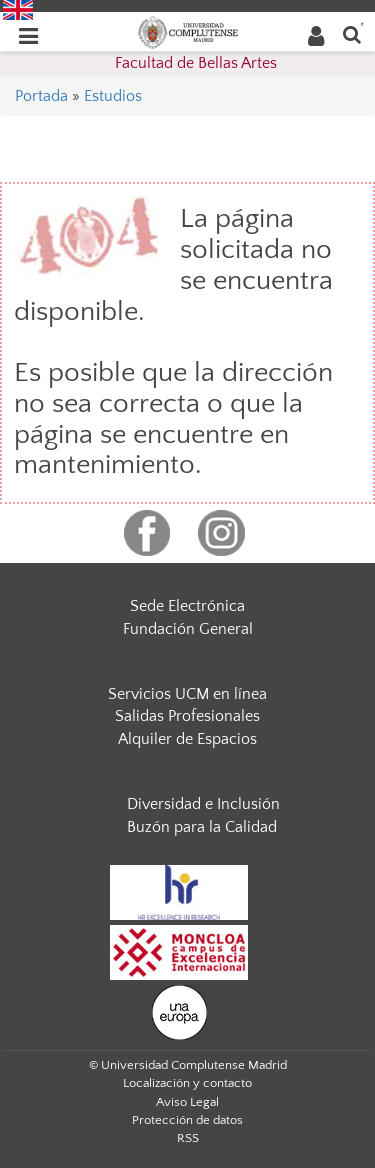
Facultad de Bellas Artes (196, 63)
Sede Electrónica (187, 606)
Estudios (113, 96)
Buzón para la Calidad (202, 827)
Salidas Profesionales (187, 716)
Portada (41, 96)
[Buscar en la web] (352, 33)
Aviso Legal (187, 1102)
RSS (188, 1138)
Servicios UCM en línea (187, 694)
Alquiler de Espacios (187, 739)
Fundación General (188, 629)
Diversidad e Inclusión (203, 804)
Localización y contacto (187, 1083)
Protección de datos (187, 1120)
